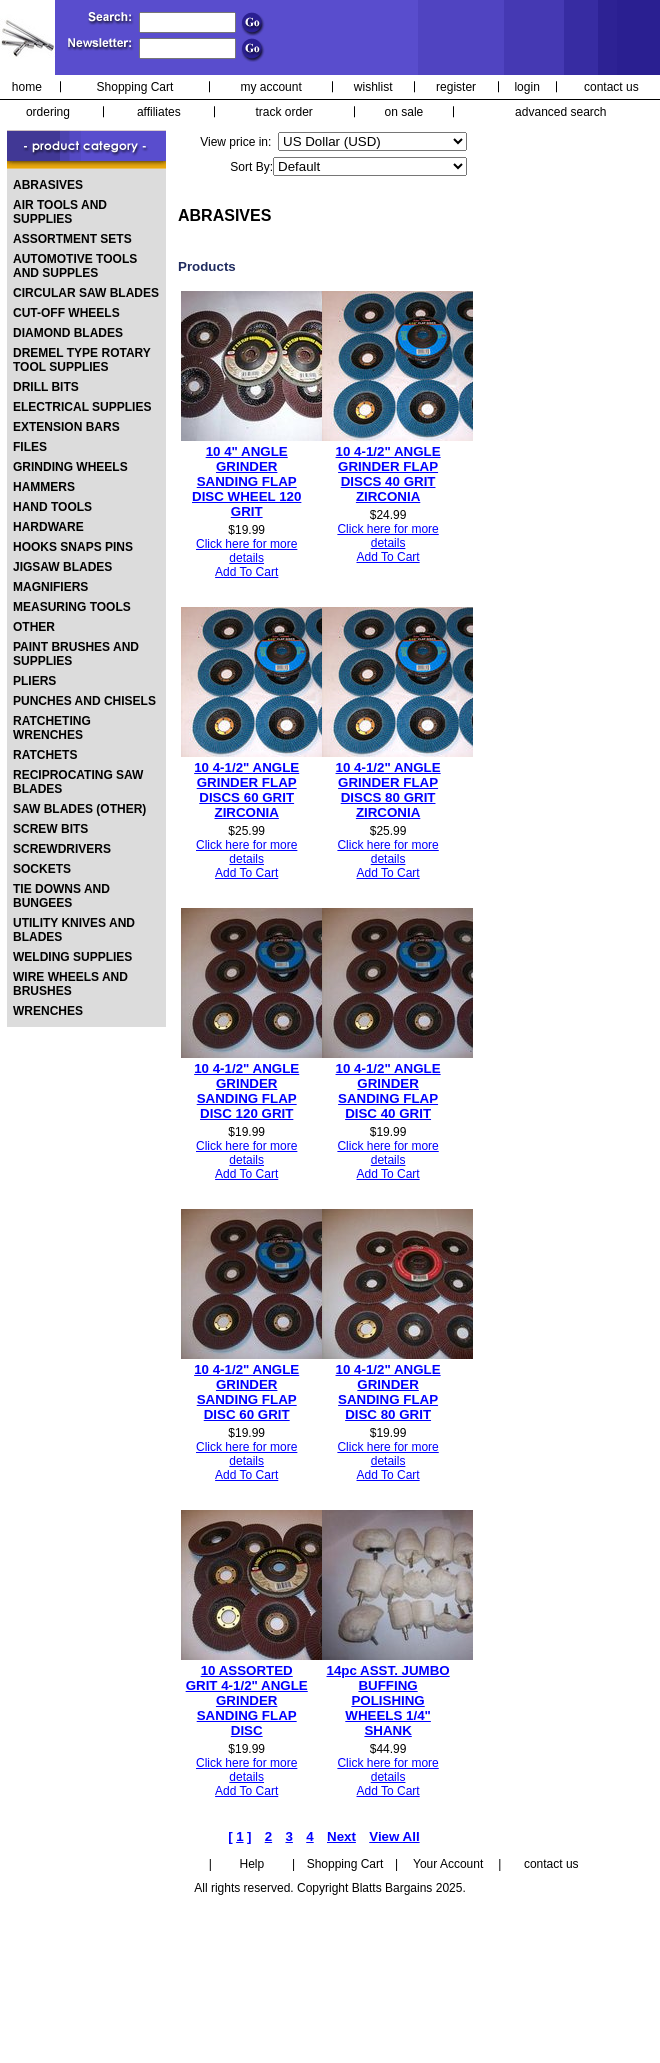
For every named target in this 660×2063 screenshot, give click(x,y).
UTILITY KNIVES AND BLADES (74, 930)
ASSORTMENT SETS (72, 239)
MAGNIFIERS (50, 587)
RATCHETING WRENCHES (52, 728)
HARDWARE (48, 527)
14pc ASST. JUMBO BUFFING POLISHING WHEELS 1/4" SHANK (387, 1700)
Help (252, 1864)
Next (341, 1836)
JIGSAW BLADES (62, 567)
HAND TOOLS (52, 507)
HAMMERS (44, 487)
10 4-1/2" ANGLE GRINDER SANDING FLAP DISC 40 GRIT (388, 1091)
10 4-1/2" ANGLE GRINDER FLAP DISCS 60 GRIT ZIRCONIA (246, 790)
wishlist (373, 87)
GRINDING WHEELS (70, 467)
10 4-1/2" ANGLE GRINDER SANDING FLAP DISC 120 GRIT (246, 1091)
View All (394, 1836)
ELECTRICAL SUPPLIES (82, 407)
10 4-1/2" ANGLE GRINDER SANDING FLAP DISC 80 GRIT (388, 1392)
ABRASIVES (48, 185)
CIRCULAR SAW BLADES (86, 293)
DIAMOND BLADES (68, 333)
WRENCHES (48, 1011)
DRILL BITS (46, 387)
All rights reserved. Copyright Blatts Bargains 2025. (329, 1888)
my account (270, 87)
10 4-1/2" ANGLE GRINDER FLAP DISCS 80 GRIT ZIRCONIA (388, 790)
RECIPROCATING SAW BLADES (78, 782)
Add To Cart (246, 572)
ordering (48, 112)
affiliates (159, 112)
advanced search (560, 112)
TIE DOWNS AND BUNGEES (61, 896)
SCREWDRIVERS (62, 849)
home (27, 87)
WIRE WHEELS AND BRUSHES (70, 984)
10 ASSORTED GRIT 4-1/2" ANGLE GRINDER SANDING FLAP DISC (247, 1700)
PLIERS (34, 681)
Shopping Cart (135, 87)
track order (283, 112)
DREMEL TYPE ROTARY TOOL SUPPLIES (82, 360)
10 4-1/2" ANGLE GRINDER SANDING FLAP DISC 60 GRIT (246, 1392)
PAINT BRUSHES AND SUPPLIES (76, 654)
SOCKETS (42, 869)
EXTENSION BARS (66, 427)
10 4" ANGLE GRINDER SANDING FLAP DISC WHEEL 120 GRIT (246, 481)
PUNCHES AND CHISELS (84, 701)
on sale (404, 112)
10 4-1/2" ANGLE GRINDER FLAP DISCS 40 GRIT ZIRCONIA (388, 474)
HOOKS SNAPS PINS (73, 547)
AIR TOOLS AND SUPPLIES (60, 212)
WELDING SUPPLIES (72, 957)
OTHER (34, 627)
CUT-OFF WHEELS (66, 313)
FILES (30, 447)
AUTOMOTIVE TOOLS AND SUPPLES (75, 266)
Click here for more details (246, 551)
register (456, 87)
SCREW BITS (50, 829)
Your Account (448, 1864)
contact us (611, 87)
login (526, 87)
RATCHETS (45, 755)
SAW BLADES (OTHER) (79, 809)
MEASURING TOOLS (72, 607)
